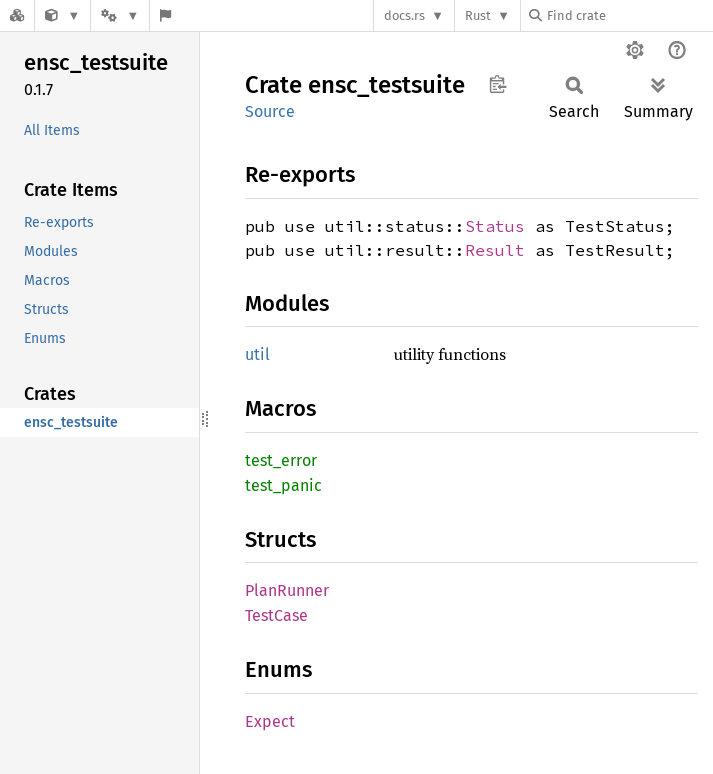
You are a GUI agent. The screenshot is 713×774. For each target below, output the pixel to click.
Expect (270, 721)
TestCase (276, 615)
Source (270, 111)
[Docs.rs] (17, 15)
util (257, 354)
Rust (478, 15)
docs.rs (404, 15)
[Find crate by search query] (629, 15)
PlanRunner (287, 590)
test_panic (283, 485)
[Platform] (120, 15)
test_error (281, 460)
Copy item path (497, 84)
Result (495, 250)
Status (495, 226)
